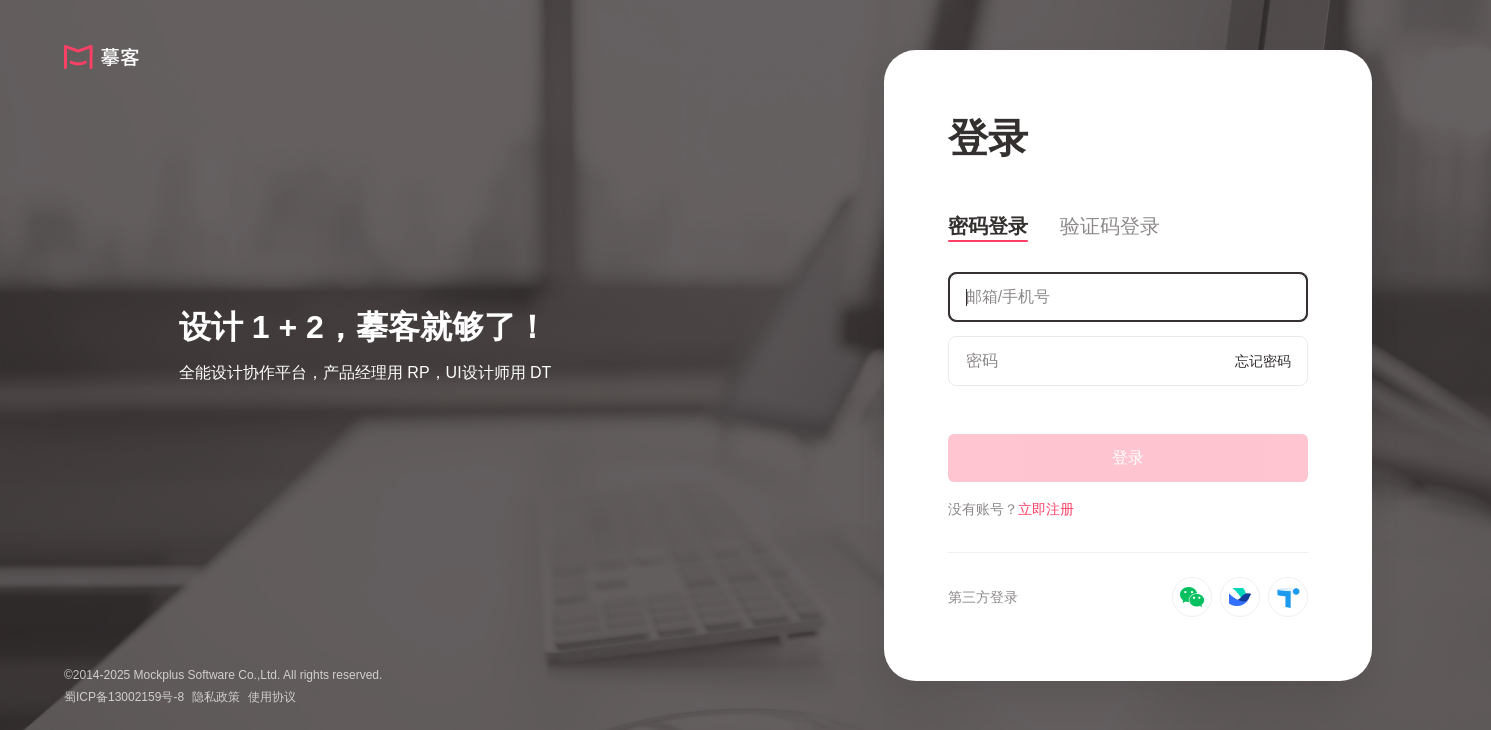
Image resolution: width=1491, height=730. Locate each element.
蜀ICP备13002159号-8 (124, 697)
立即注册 (1046, 509)
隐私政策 (216, 697)
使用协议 (272, 697)
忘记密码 (1263, 361)
